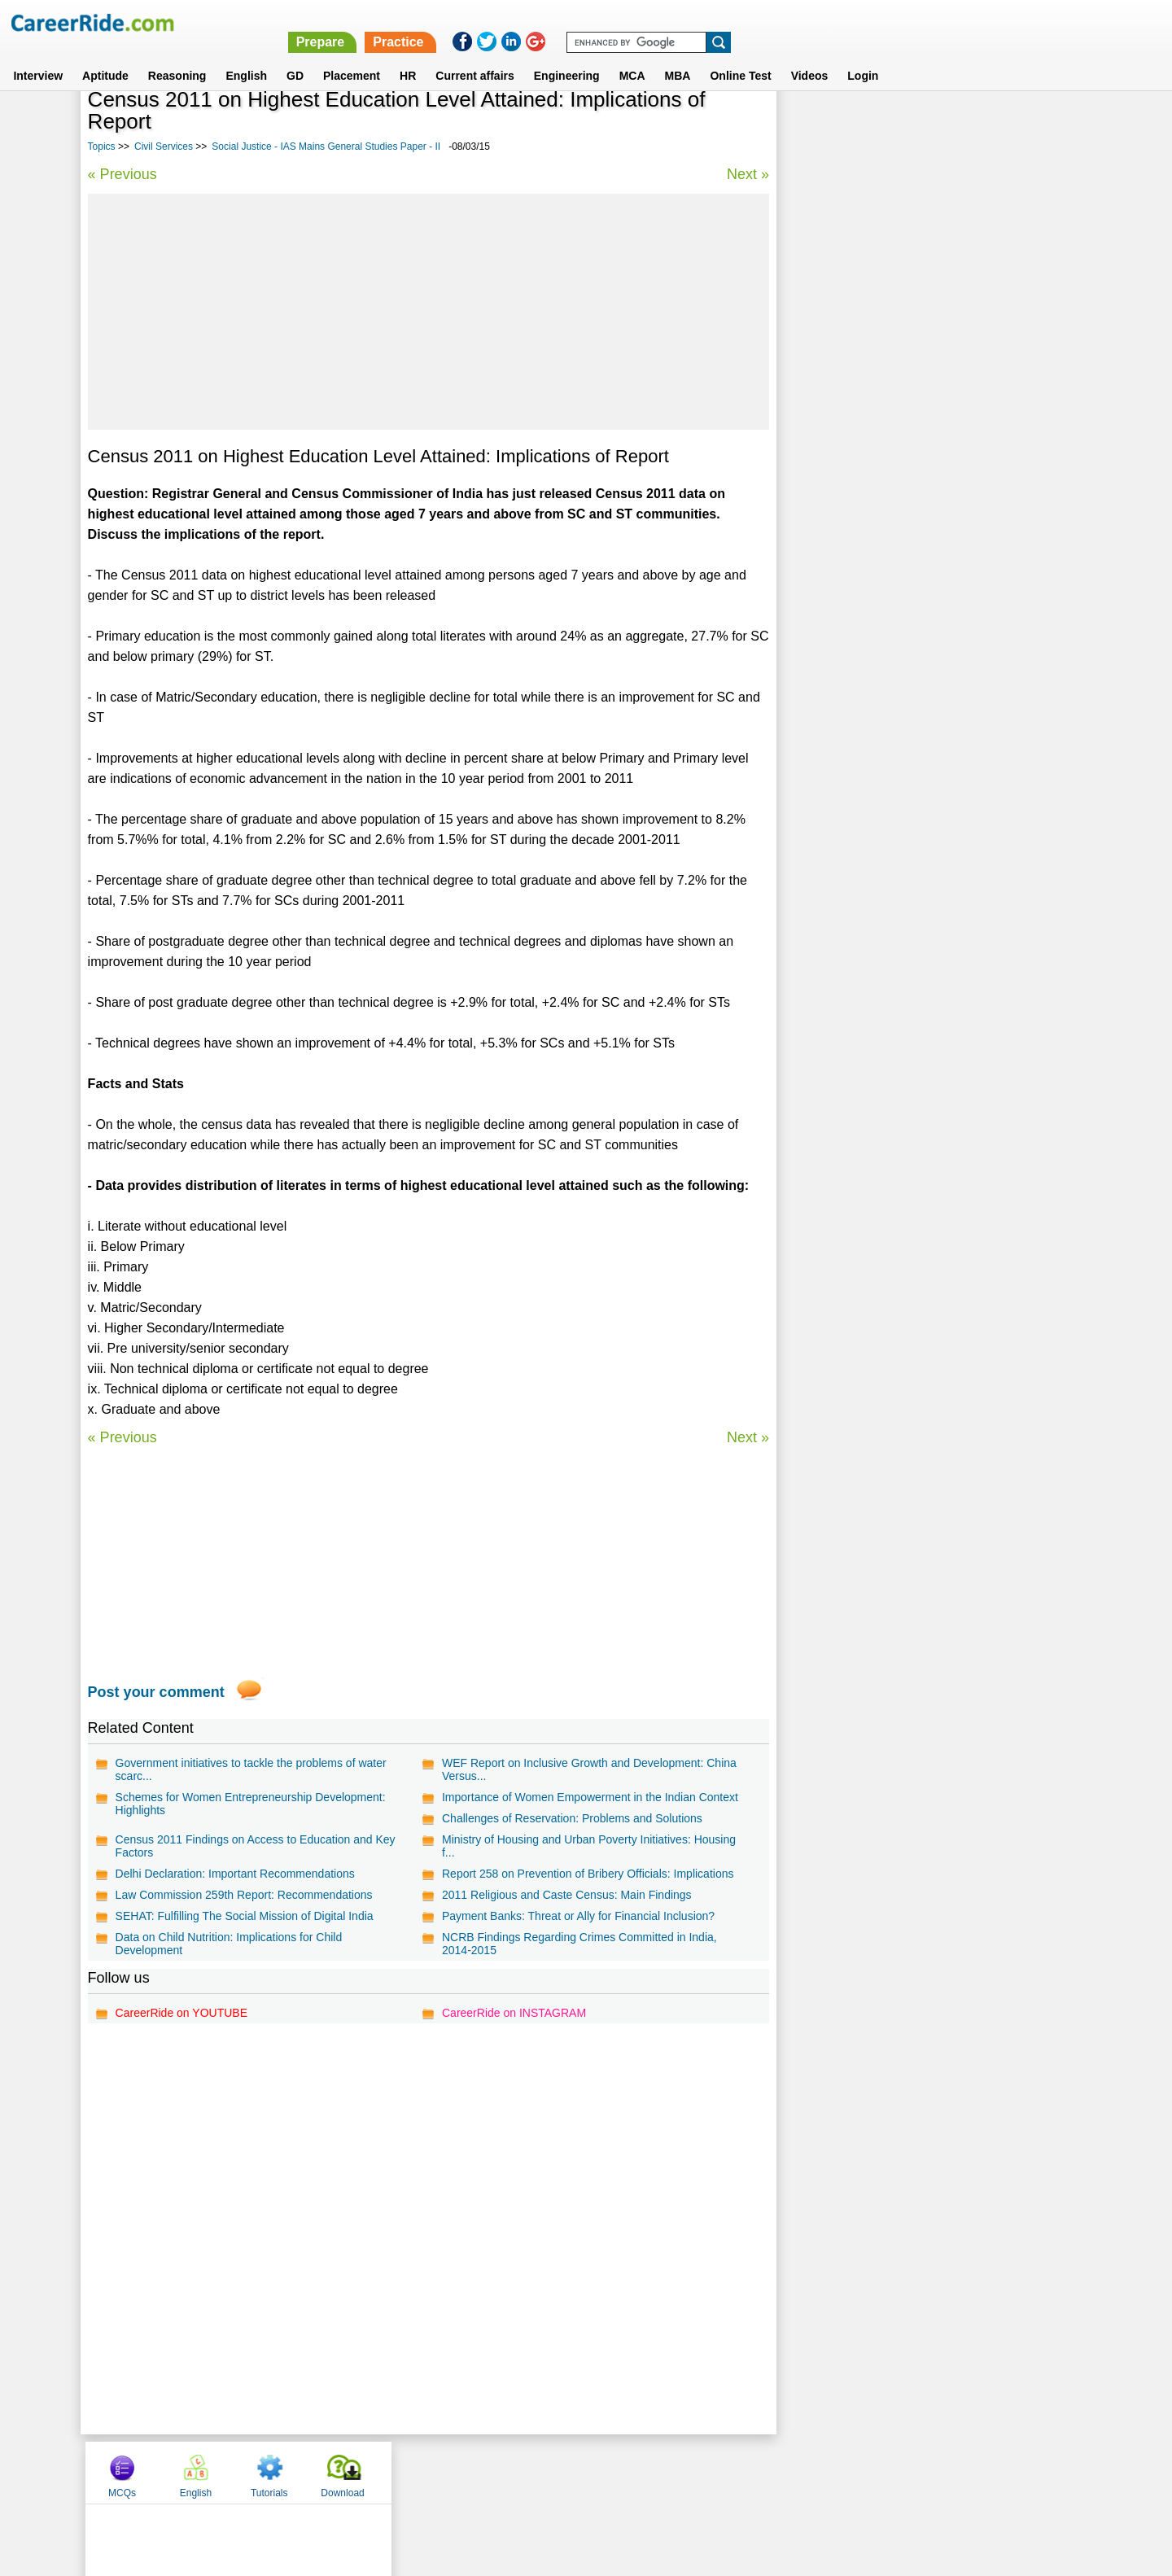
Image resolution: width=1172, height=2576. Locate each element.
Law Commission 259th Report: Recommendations (244, 1894)
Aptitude (105, 56)
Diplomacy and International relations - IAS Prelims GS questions (930, 550)
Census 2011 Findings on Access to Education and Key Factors (256, 1846)
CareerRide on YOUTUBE (181, 2012)
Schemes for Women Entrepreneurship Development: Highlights (251, 1804)
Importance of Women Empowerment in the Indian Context (590, 1797)
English (246, 56)
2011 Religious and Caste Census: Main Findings (567, 1894)
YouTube (701, 2471)
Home (385, 2471)
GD (295, 56)
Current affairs (474, 56)
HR (408, 56)
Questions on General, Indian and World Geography (923, 443)
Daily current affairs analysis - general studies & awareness (913, 479)
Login (862, 56)
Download (1037, 124)
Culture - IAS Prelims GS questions (881, 415)
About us (438, 2471)
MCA (632, 56)
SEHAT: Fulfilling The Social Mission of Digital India (245, 1915)
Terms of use (578, 2471)
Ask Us (645, 2471)
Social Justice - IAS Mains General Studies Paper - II (326, 146)
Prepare (750, 22)
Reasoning (177, 56)
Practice (827, 22)
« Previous (122, 174)
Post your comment (156, 1692)
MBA (678, 56)
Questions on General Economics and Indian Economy (931, 515)
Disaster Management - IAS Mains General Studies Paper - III (919, 593)
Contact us (503, 2471)
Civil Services (163, 146)
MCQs (817, 124)
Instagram (764, 2471)
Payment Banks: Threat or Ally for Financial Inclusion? (578, 1915)
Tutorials (964, 124)
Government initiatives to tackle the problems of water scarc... (251, 1769)
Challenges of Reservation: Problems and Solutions (572, 1818)
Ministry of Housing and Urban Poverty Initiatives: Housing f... (589, 1846)
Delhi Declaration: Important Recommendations (235, 1873)
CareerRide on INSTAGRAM (514, 2012)
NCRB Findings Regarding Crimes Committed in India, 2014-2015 (579, 1944)
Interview (38, 56)
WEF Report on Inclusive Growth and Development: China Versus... (589, 1769)
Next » (747, 174)
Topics (102, 146)
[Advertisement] (428, 312)
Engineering (567, 56)
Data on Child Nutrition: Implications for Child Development (229, 1944)
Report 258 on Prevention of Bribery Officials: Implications (587, 1873)
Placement (351, 56)
